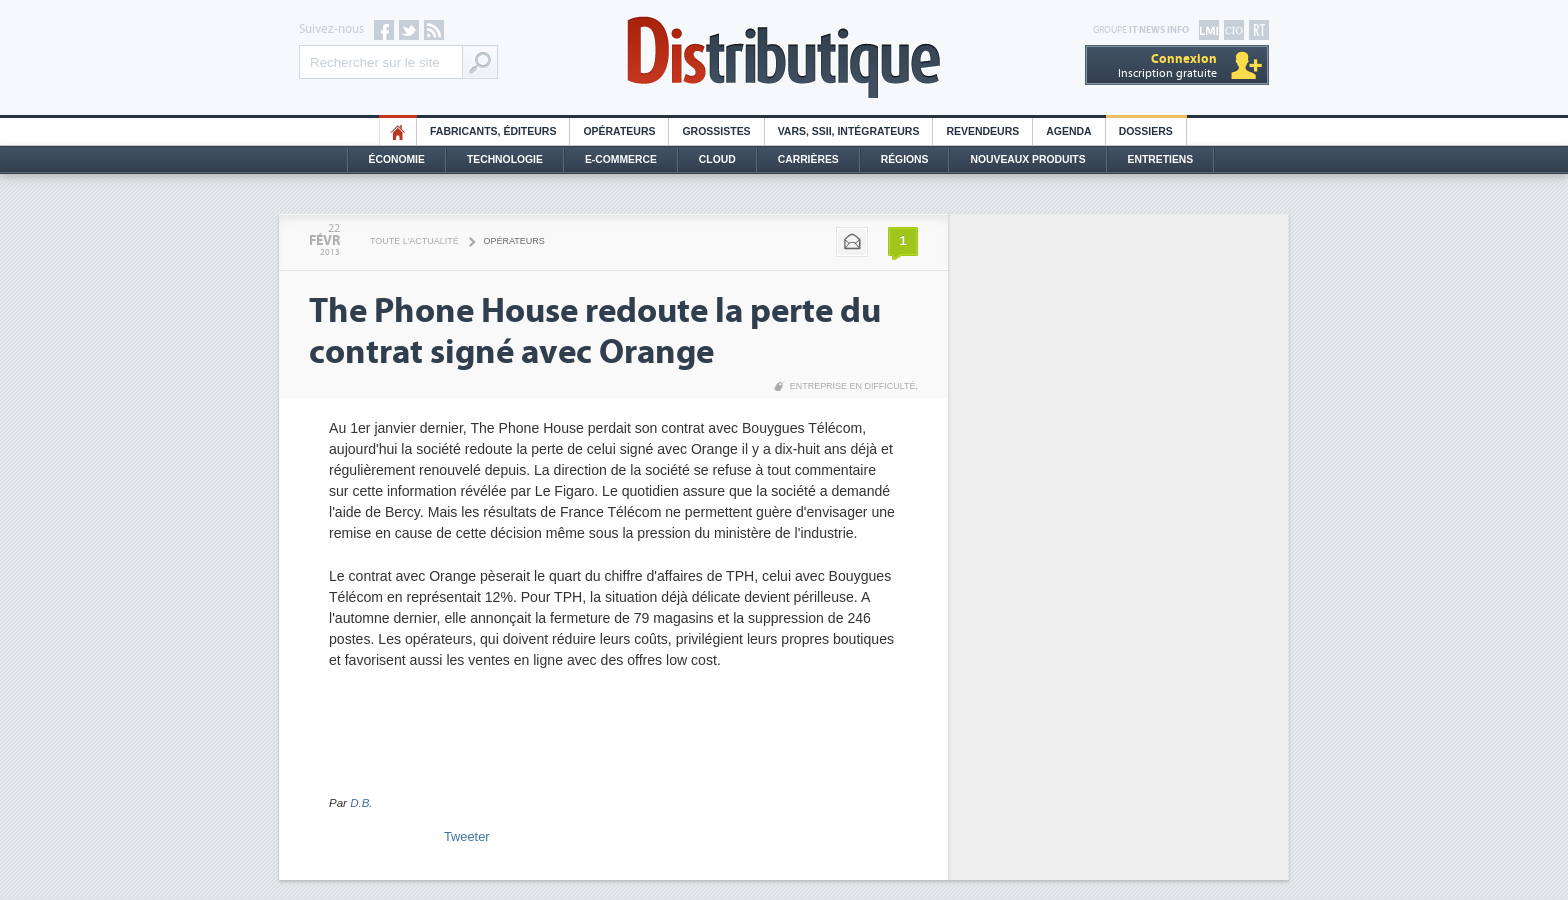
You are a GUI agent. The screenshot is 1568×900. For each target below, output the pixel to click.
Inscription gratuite (1167, 65)
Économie (397, 159)
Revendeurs (982, 131)
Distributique (784, 57)
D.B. (361, 803)
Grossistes (716, 131)
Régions (905, 159)
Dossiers (1146, 131)
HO (398, 131)
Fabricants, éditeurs (493, 131)
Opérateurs (619, 131)
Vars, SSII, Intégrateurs (849, 131)
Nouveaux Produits (1027, 159)
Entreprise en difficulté (853, 386)
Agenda (1068, 131)
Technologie (505, 159)
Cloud (717, 159)
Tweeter (467, 836)
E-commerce (621, 159)
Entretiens (1161, 159)
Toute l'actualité (414, 241)
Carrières (808, 159)
